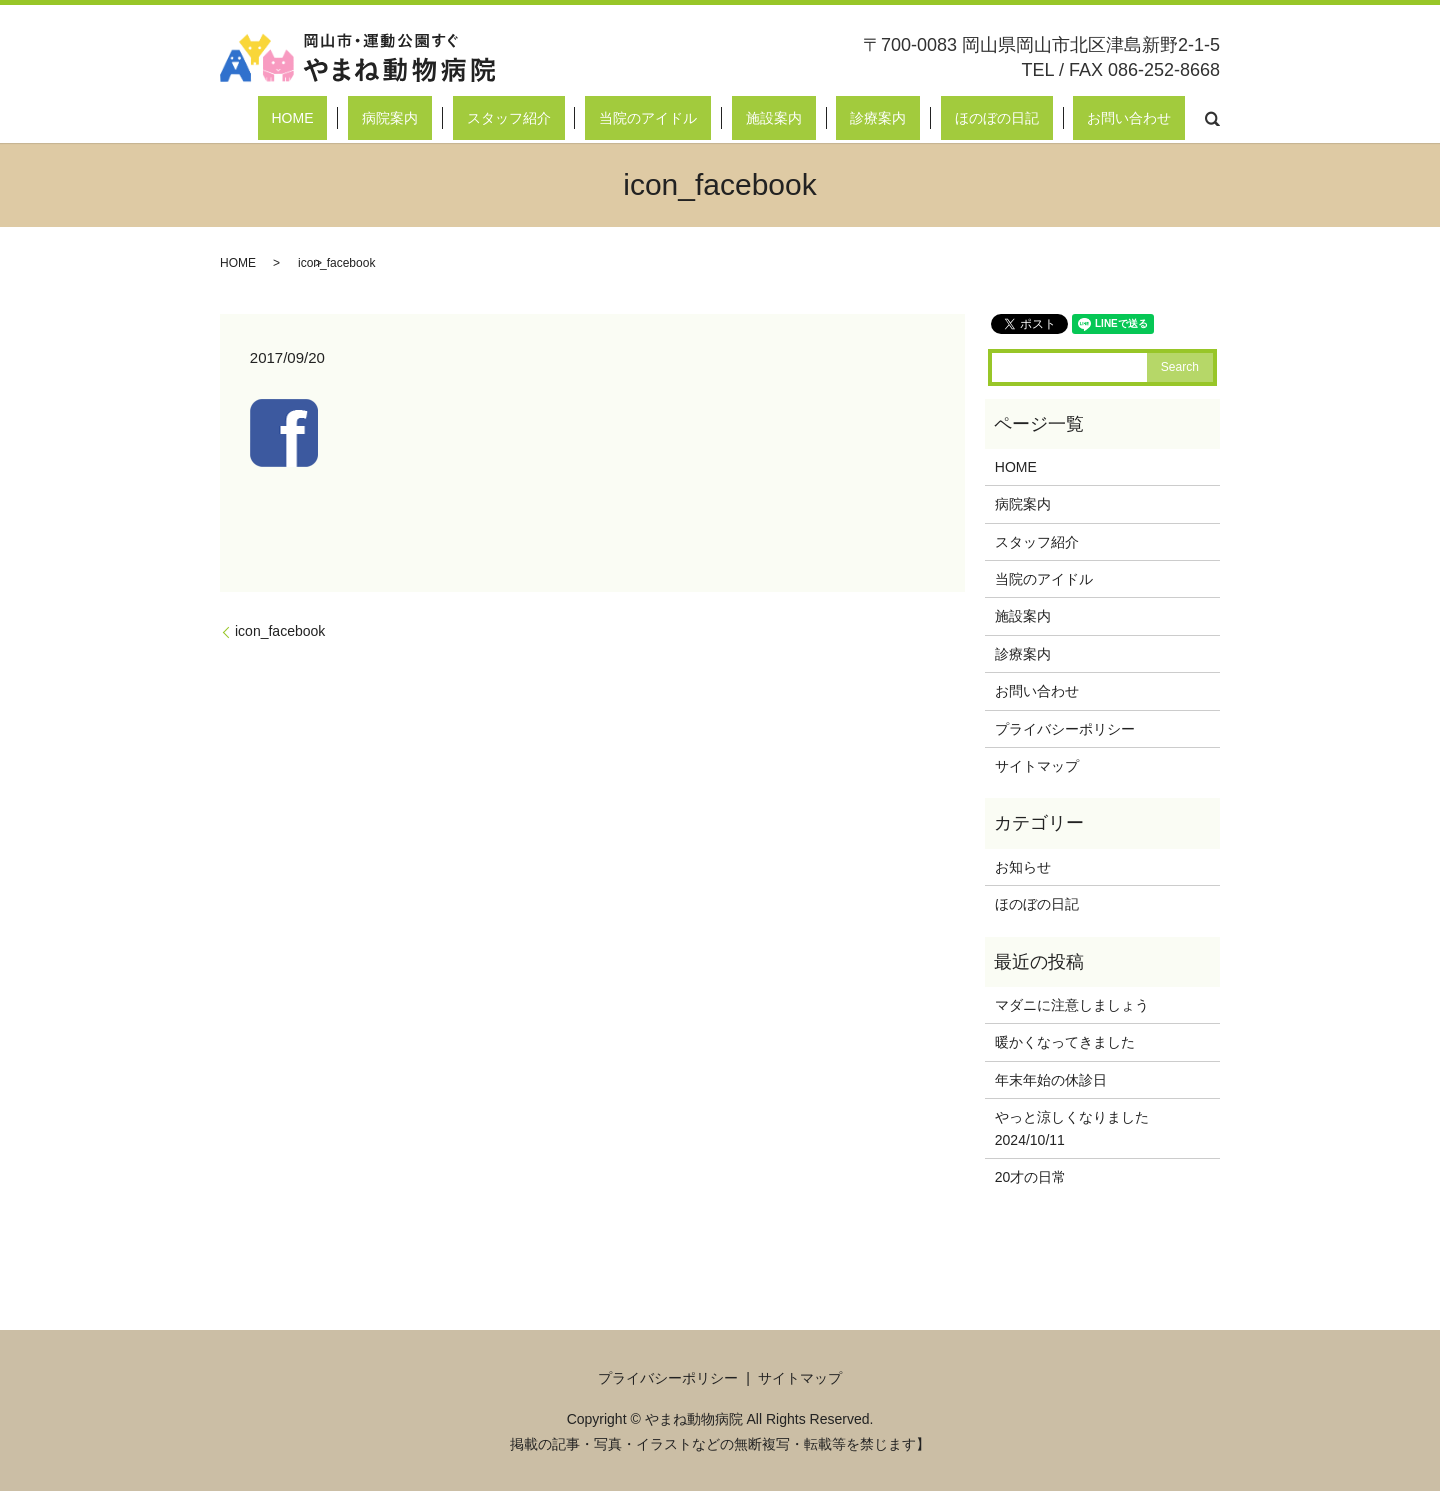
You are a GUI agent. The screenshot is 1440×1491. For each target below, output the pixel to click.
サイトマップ (1037, 766)
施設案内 (872, 118)
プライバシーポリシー (1065, 729)
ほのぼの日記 (1039, 118)
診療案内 (948, 118)
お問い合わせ (1143, 118)
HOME (502, 118)
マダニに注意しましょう (1072, 1005)
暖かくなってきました (1065, 1042)
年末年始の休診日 (1051, 1080)
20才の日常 (1031, 1177)
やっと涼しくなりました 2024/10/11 (1093, 1128)
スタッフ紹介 (662, 118)
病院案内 (572, 118)
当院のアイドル (774, 118)
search (1212, 118)
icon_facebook (280, 631)
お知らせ (1023, 867)
